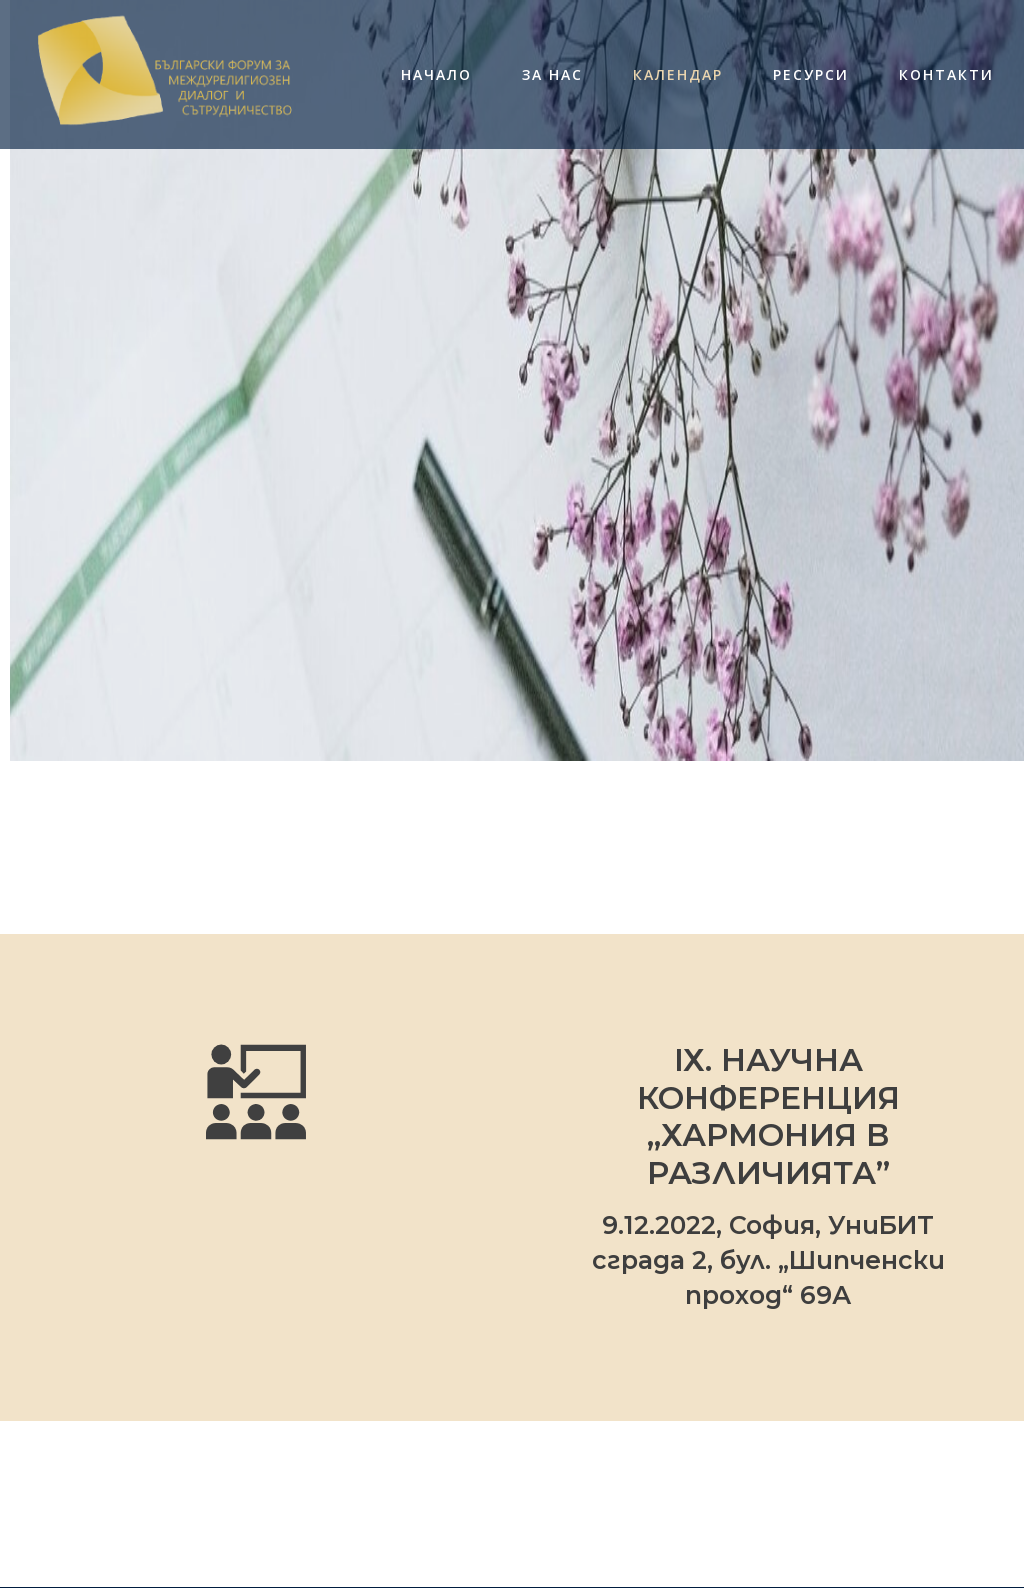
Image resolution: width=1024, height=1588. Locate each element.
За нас (552, 75)
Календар (678, 75)
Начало (436, 75)
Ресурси (811, 75)
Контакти (946, 75)
